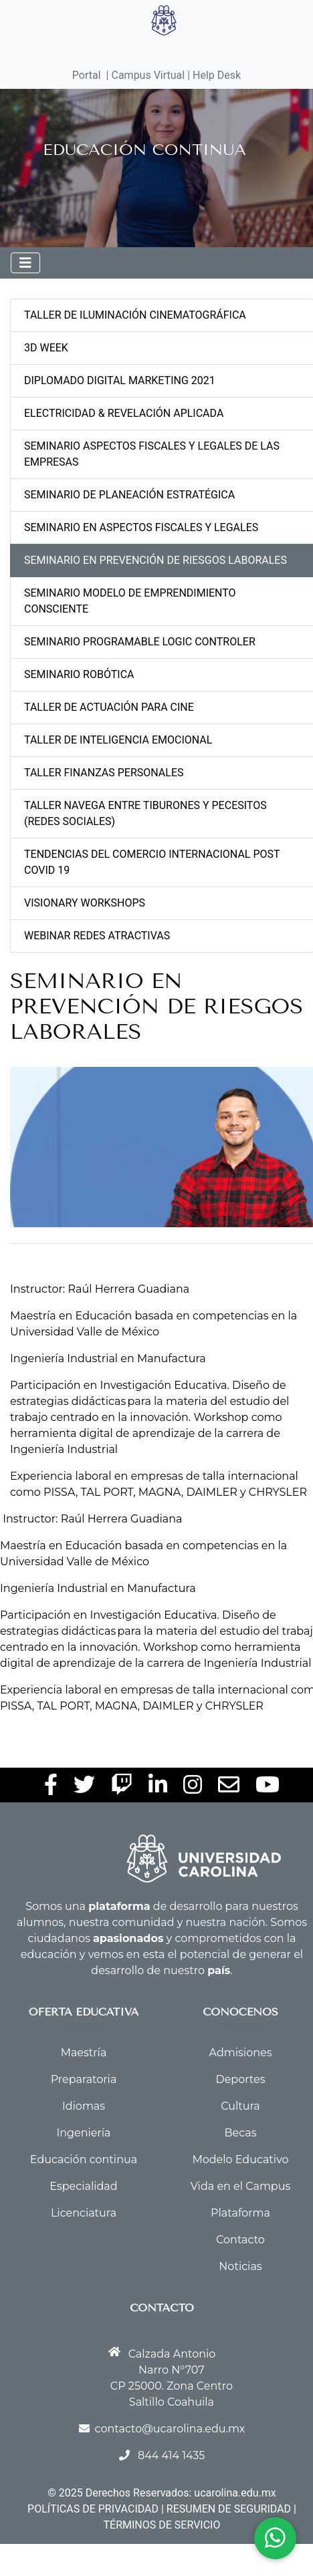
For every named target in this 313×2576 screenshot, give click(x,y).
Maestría (84, 2052)
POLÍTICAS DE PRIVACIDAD (93, 2509)
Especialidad (83, 2186)
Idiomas (83, 2106)
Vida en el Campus (241, 2186)
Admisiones (240, 2052)
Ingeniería (83, 2132)
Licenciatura (83, 2213)
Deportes (240, 2079)
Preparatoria (84, 2079)
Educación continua (83, 2159)
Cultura (240, 2106)
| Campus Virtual (145, 75)
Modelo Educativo (240, 2159)
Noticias (240, 2266)
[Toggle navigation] (25, 263)
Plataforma (240, 2213)
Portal (86, 75)
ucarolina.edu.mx (235, 2492)
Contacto (240, 2239)
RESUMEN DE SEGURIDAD (229, 2509)
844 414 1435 (171, 2455)
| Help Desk (213, 75)
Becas (241, 2132)
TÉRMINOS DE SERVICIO (162, 2525)
